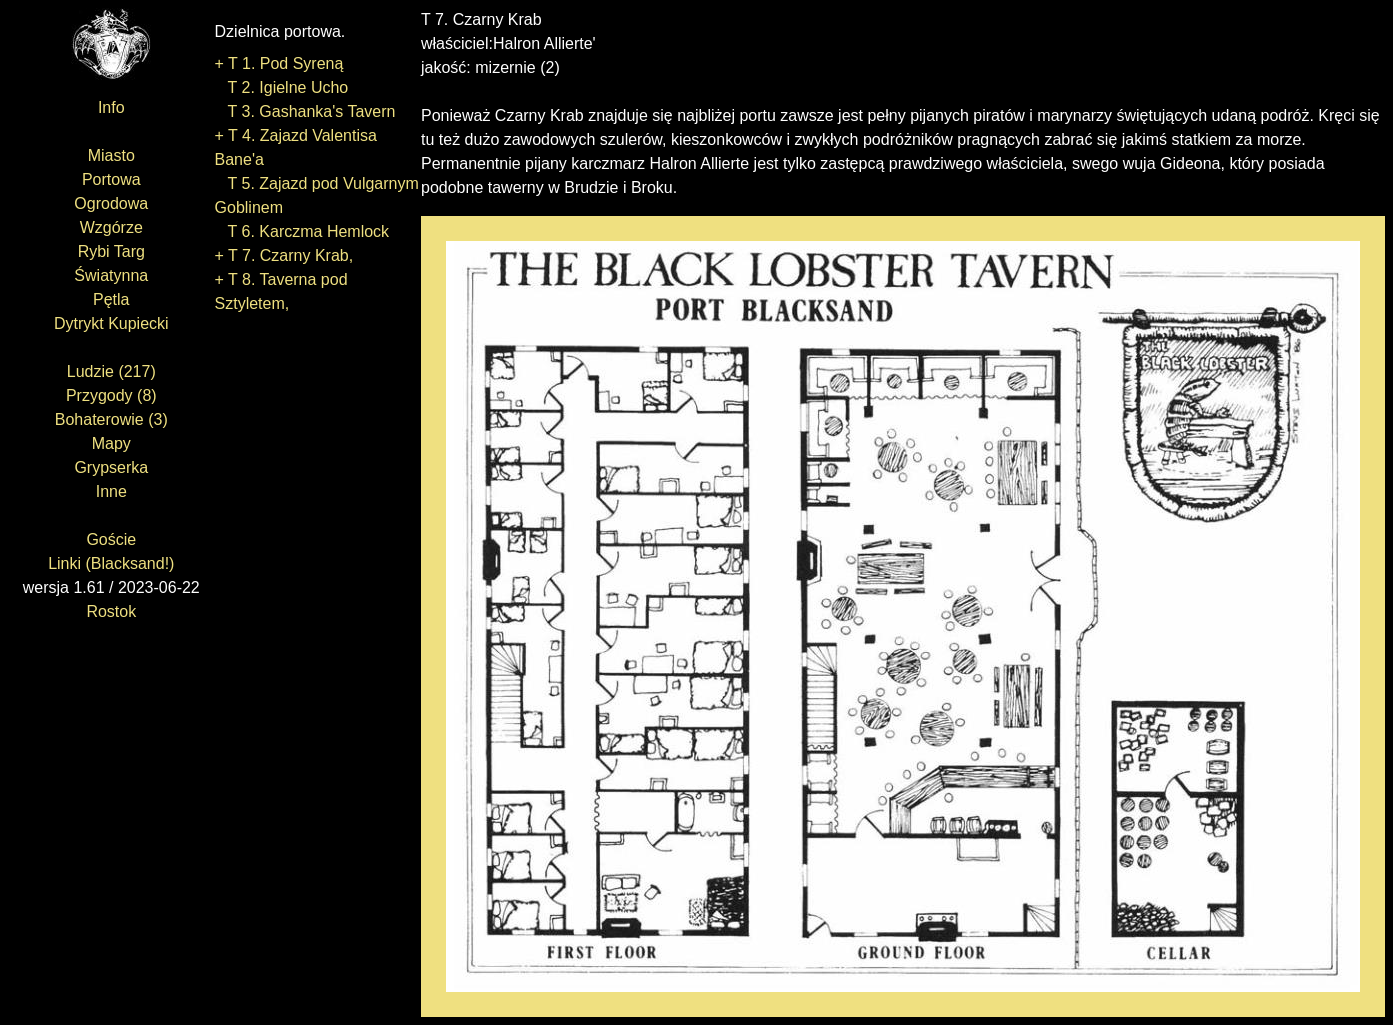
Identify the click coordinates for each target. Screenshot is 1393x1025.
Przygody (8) (111, 395)
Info (111, 107)
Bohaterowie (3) (111, 419)
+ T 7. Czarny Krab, (284, 255)
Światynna (111, 275)
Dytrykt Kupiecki (111, 323)
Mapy (111, 443)
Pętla (111, 299)
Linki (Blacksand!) (111, 563)
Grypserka (111, 467)
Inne (111, 491)
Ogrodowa (111, 203)
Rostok (111, 611)
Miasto (111, 155)
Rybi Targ (111, 251)
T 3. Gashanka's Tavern (305, 111)
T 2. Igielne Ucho (282, 87)
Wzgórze (111, 227)
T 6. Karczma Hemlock (302, 231)
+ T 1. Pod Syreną (279, 63)
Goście (111, 539)
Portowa (111, 179)
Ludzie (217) (111, 371)
